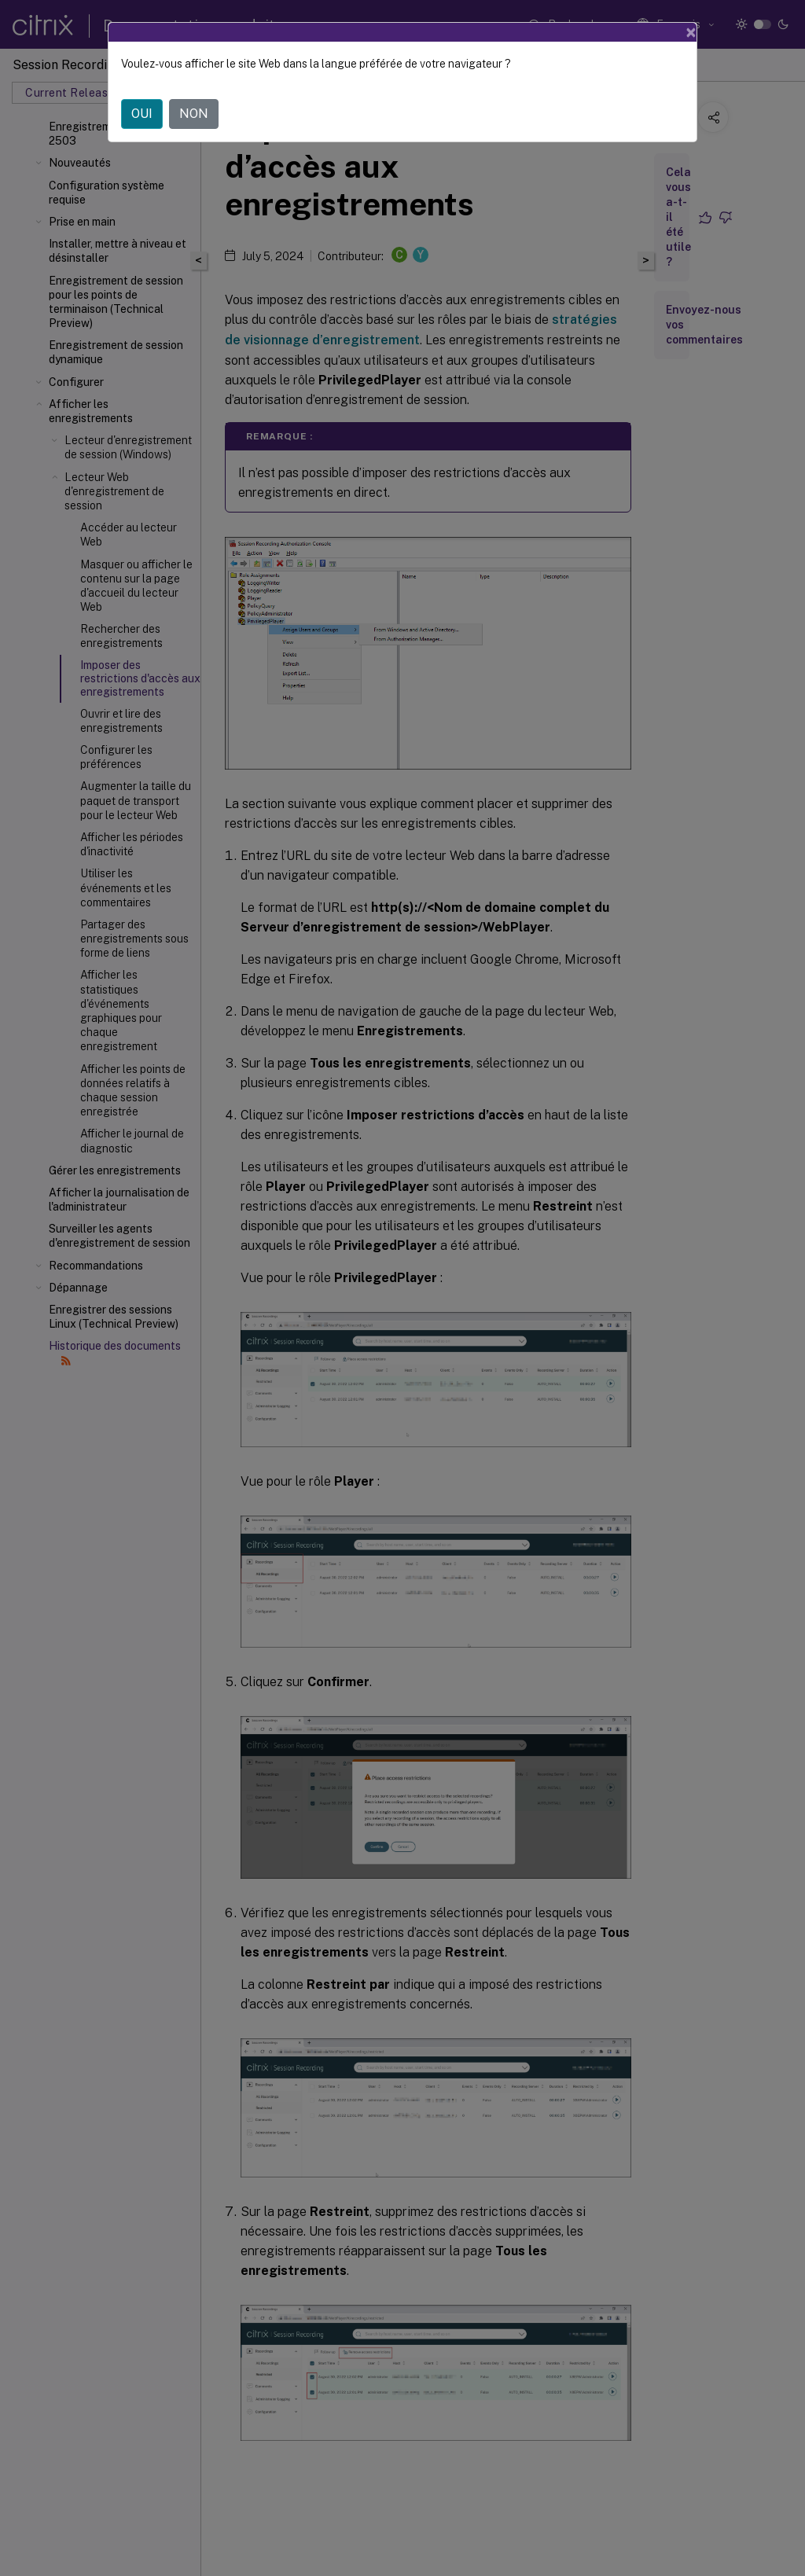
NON (193, 113)
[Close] (691, 32)
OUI (142, 113)
